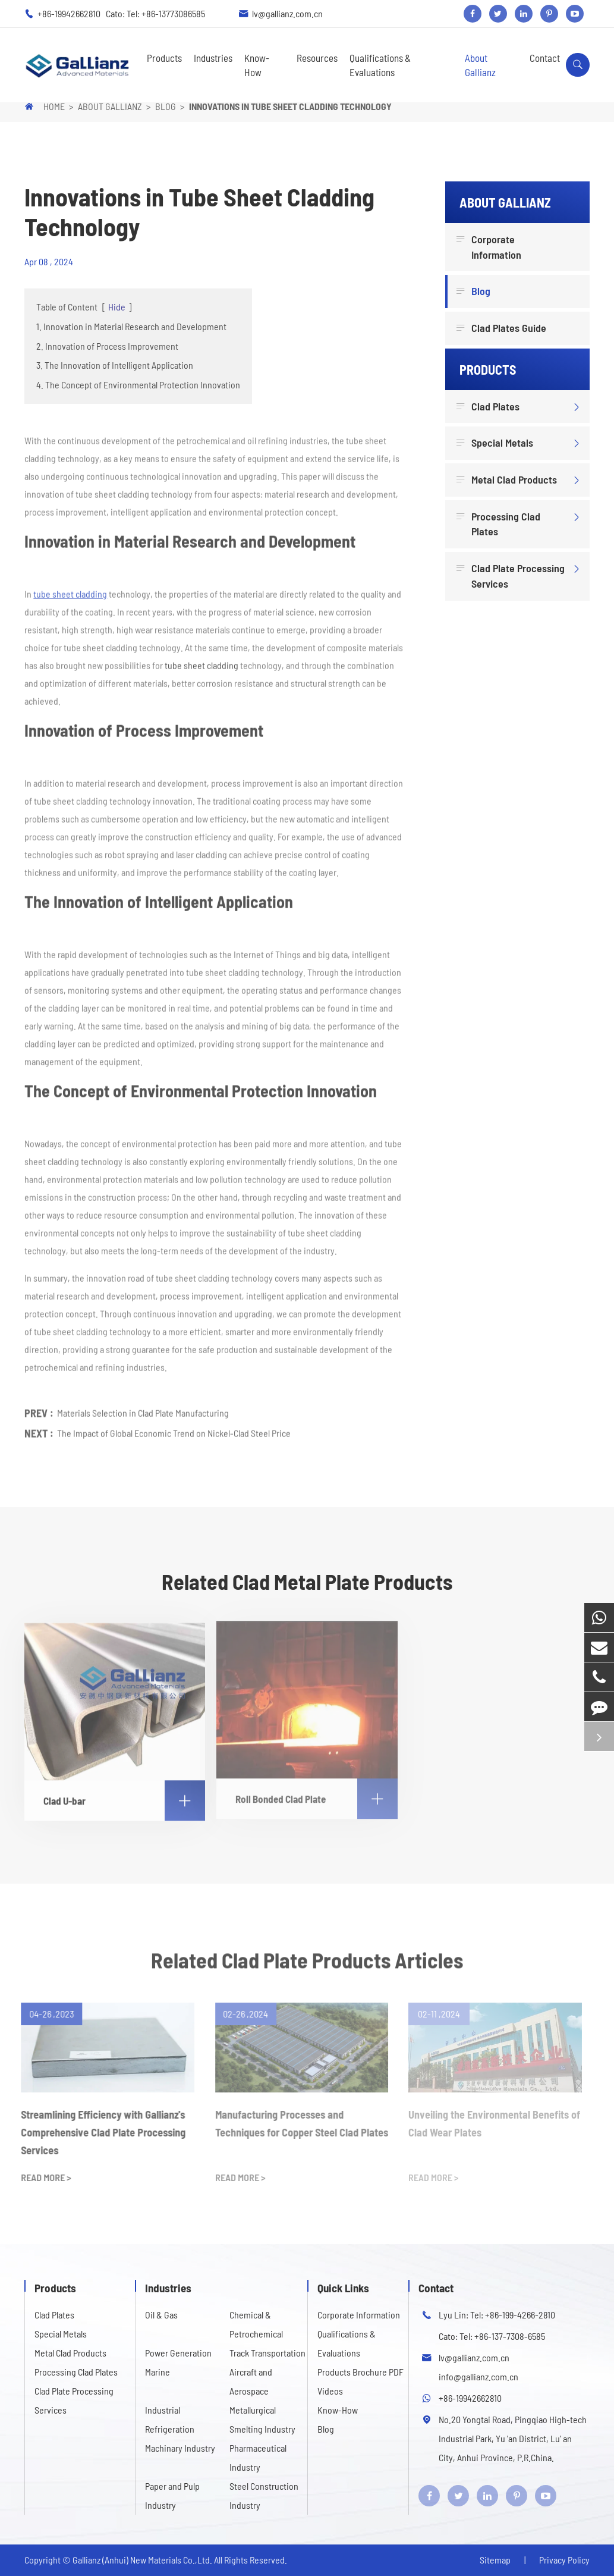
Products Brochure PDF (360, 2371)
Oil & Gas (161, 2314)
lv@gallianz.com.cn (287, 13)
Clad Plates (489, 407)
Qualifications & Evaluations (380, 65)
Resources (317, 58)
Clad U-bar (124, 1795)
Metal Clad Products (508, 480)
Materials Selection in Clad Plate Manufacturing (143, 1408)
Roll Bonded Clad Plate (316, 1793)
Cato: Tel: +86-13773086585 (155, 13)
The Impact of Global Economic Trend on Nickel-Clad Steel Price (174, 1429)
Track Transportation (267, 2352)
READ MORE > (40, 2177)
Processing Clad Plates (499, 523)
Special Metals (496, 443)
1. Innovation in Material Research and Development (131, 326)
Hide (116, 306)
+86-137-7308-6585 (509, 2336)
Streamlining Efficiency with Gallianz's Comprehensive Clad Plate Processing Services (97, 2132)
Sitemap (495, 2559)
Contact (545, 58)
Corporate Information (490, 246)
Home (54, 106)
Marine (157, 2371)
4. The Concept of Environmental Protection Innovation (138, 384)
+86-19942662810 (69, 13)
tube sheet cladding (70, 589)
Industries (213, 58)
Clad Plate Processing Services (512, 575)
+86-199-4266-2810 (520, 2314)
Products (164, 58)
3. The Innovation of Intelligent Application (114, 365)
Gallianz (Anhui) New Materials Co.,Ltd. (143, 2559)
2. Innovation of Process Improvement (107, 346)
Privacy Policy (564, 2559)
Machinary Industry (180, 2447)
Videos (330, 2390)
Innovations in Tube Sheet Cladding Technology (290, 106)
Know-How (256, 65)
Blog (165, 106)
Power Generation (178, 2352)
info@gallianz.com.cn (478, 2376)
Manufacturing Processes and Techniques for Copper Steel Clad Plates (295, 2123)
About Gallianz (480, 65)
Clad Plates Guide (502, 328)
